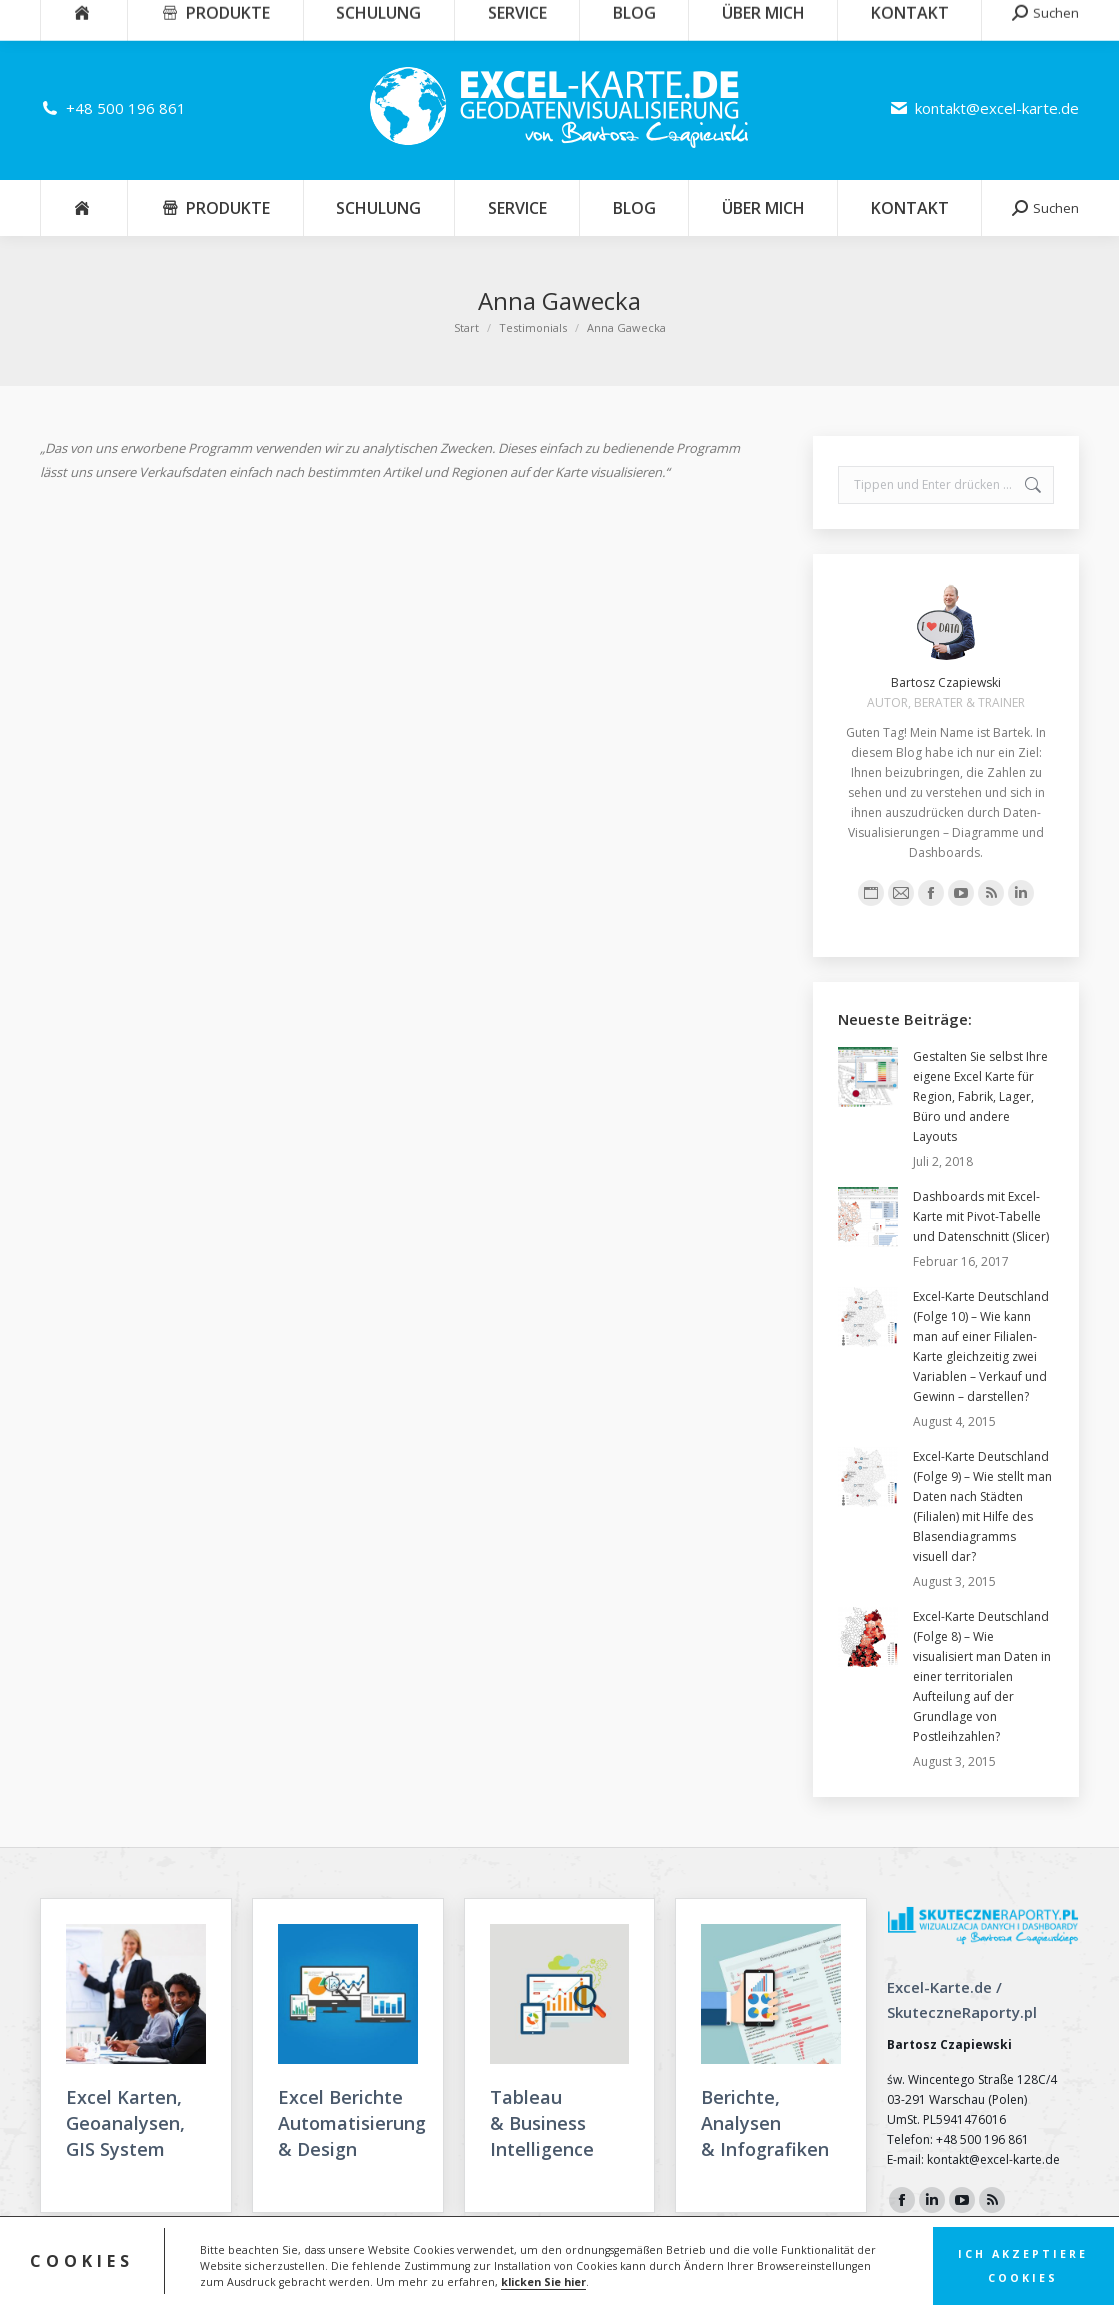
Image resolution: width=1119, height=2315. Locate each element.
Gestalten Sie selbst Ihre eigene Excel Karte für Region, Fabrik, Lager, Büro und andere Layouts (980, 1096)
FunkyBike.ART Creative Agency (994, 2284)
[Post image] (868, 1077)
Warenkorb (938, 18)
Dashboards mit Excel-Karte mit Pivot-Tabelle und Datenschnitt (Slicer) (981, 1216)
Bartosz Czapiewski (946, 682)
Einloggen (1040, 18)
